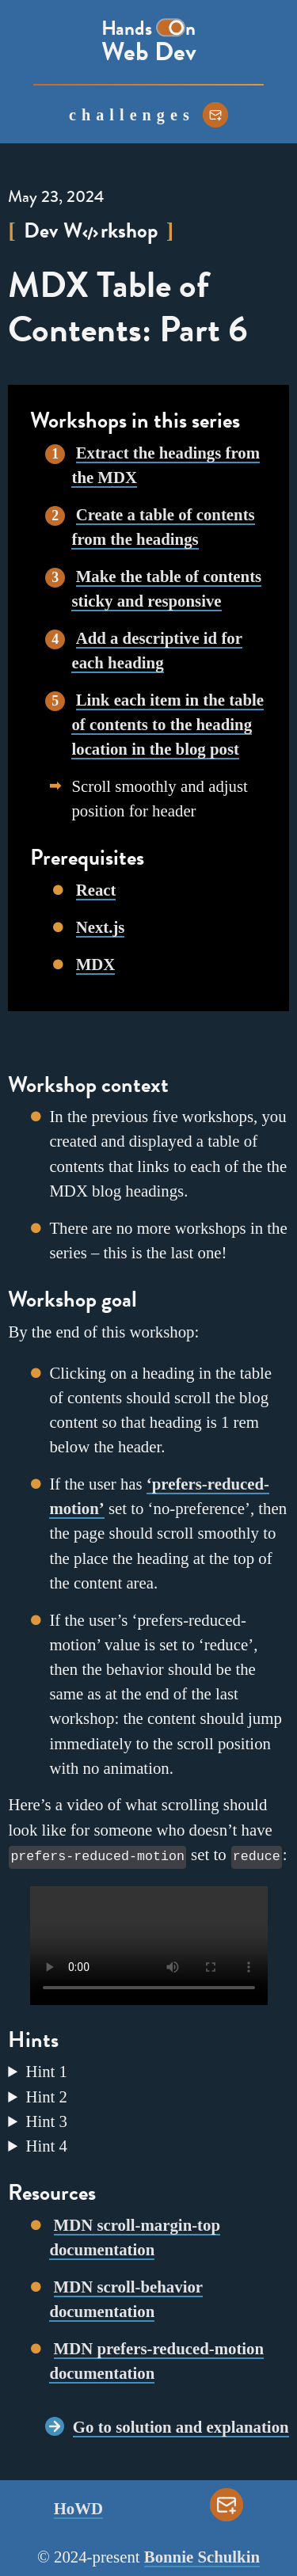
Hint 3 (46, 2119)
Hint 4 (46, 2144)
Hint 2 (46, 2095)
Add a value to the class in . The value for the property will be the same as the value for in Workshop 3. (148, 2069)
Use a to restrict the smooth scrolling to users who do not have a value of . (148, 2119)
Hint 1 (46, 2069)
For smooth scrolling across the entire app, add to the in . (148, 2095)
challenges (132, 115)
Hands (126, 29)
